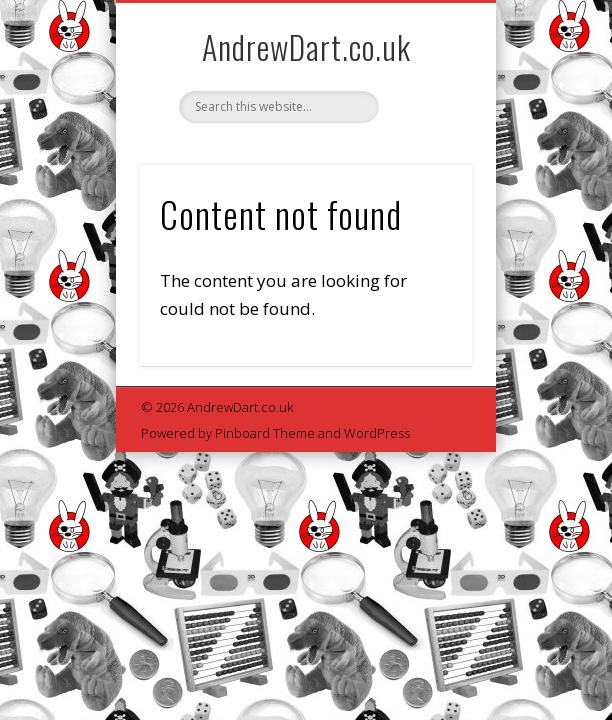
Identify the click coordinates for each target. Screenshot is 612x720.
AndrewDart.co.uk (306, 46)
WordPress (377, 433)
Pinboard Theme (265, 433)
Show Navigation (423, 179)
